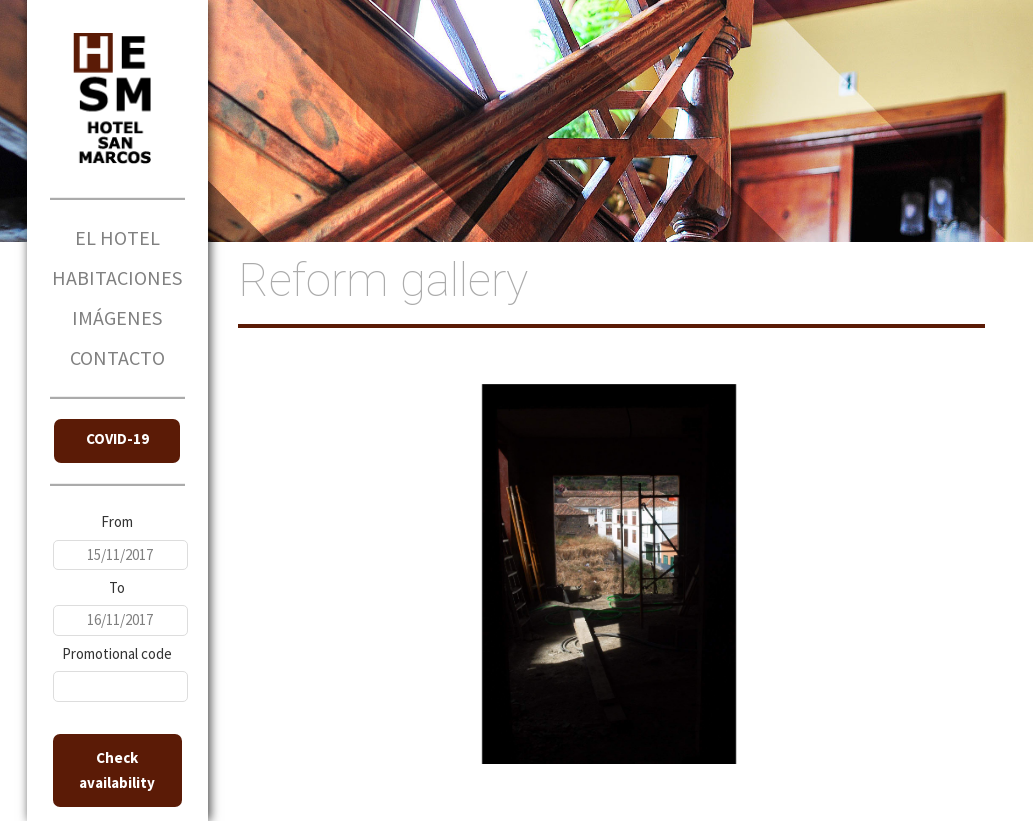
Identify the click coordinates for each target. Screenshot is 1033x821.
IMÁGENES (117, 317)
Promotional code (117, 653)
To (117, 587)
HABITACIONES (117, 277)
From (117, 521)
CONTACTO (117, 357)
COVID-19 (117, 438)
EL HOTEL (117, 237)
